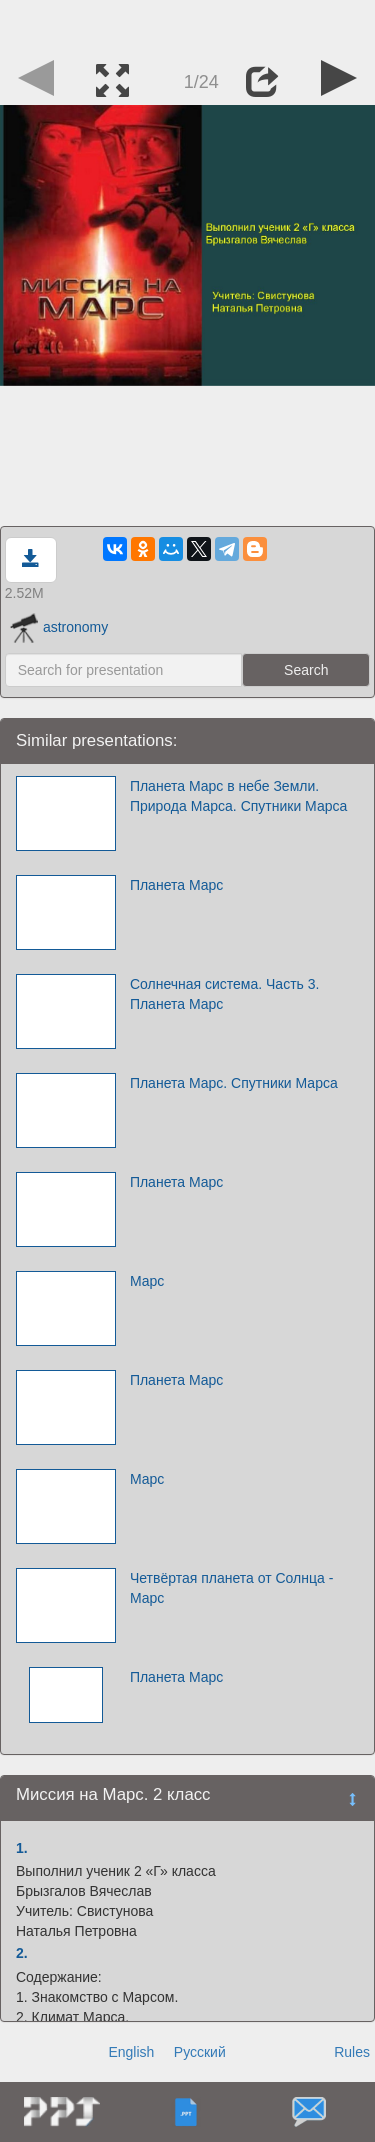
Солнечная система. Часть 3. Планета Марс (225, 994)
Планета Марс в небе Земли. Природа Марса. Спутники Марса (238, 796)
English (131, 2052)
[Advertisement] (188, 25)
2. (22, 1953)
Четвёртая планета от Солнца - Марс (231, 1588)
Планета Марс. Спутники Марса (234, 1083)
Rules (352, 2052)
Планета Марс (176, 885)
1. (22, 1848)
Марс (147, 1281)
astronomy (59, 627)
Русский (200, 2052)
